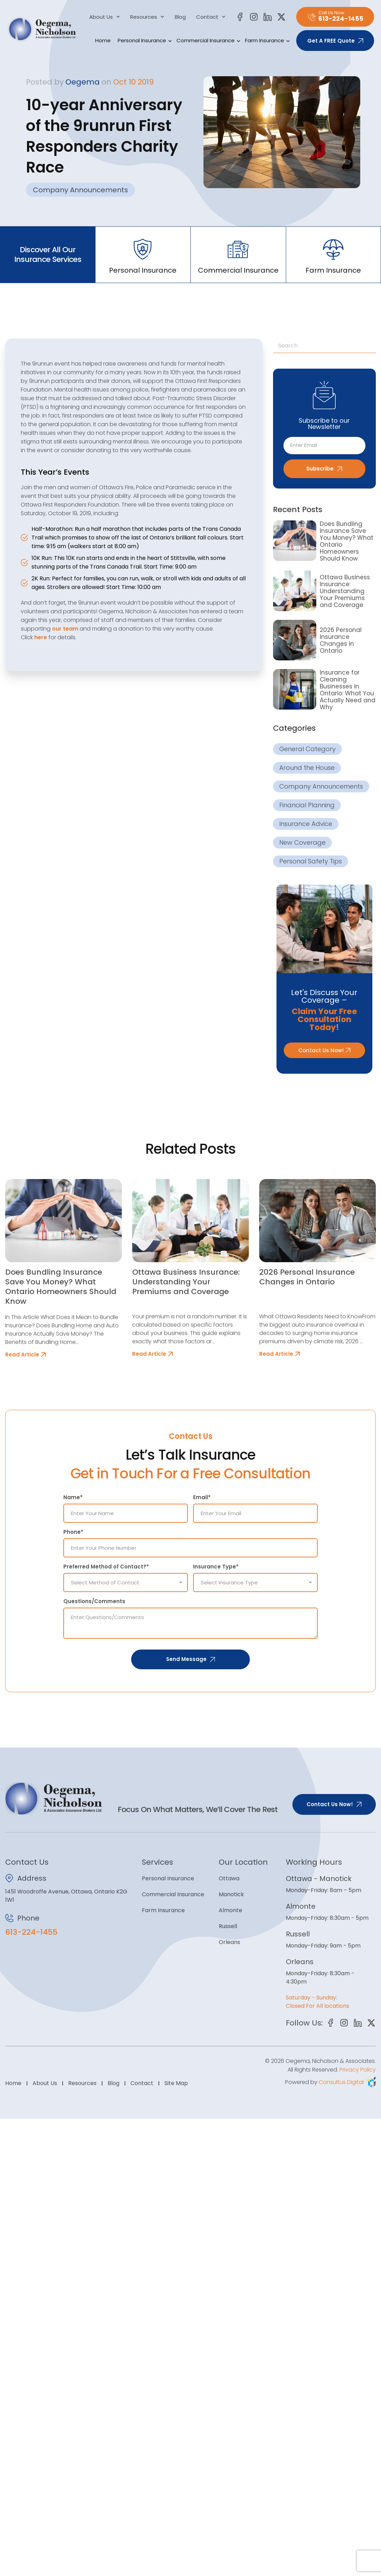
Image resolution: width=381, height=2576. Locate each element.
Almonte (230, 1910)
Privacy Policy (357, 2079)
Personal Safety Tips (310, 861)
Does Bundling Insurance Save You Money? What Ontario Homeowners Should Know (346, 541)
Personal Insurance (144, 40)
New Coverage (302, 842)
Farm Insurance (266, 40)
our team (65, 629)
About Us (104, 17)
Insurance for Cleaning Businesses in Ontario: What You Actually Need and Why (347, 690)
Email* (202, 1497)
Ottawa (229, 1878)
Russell (228, 1926)
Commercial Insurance (207, 40)
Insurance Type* (216, 1566)
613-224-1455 (31, 1932)
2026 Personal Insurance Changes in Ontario (341, 640)
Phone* (73, 1532)
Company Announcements (80, 190)
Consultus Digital (341, 2091)
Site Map (176, 2092)
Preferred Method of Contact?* (106, 1566)
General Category (307, 749)
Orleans (229, 1942)
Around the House (307, 768)
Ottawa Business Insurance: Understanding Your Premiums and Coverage (345, 591)
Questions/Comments (94, 1601)
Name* (73, 1497)
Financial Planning (307, 805)
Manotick (231, 1894)
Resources (147, 17)
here (40, 637)
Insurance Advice (305, 824)
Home (103, 40)
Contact (211, 17)
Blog (180, 17)
